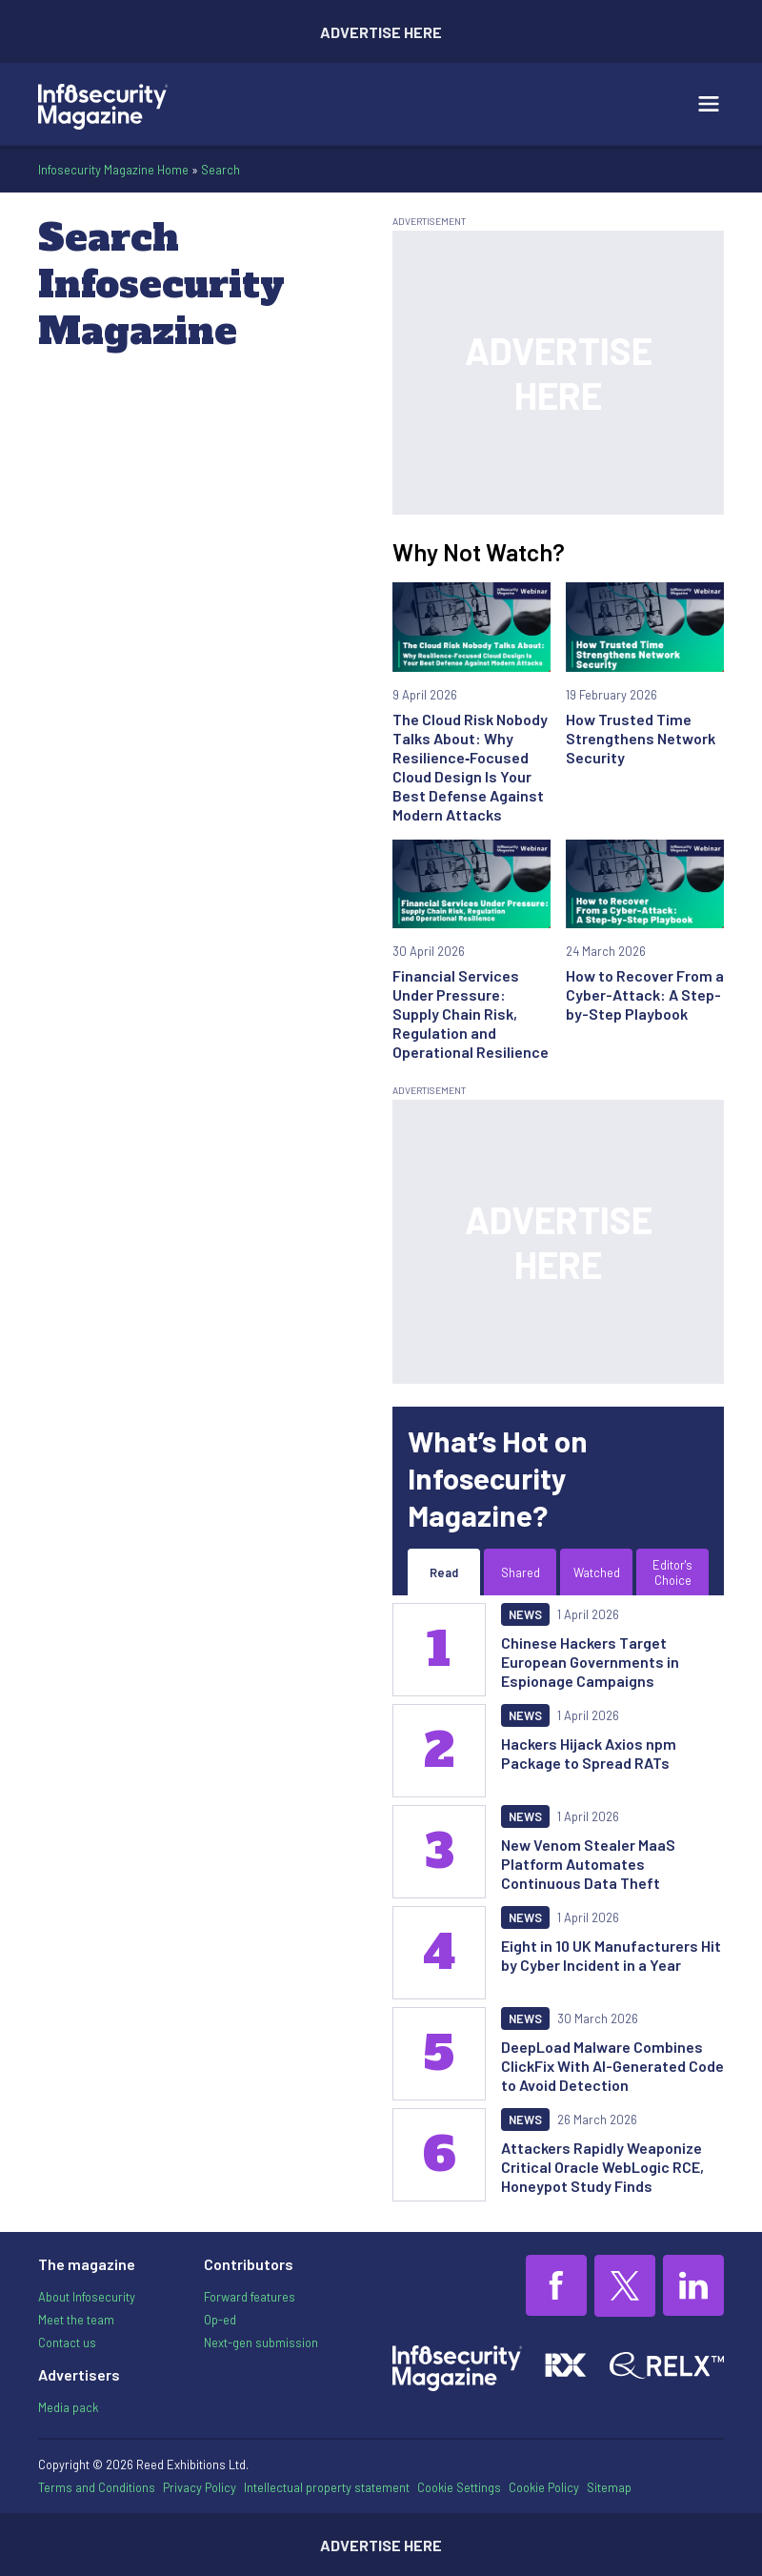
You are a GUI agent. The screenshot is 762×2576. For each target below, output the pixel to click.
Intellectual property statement (327, 2487)
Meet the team (76, 2319)
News (525, 1614)
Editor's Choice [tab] (672, 1572)
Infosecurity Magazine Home (113, 169)
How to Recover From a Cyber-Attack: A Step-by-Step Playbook (645, 994)
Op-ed (220, 2319)
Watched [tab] (596, 1572)
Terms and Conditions (96, 2487)
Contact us (67, 2342)
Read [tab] (444, 1572)
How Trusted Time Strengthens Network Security (640, 738)
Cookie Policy (544, 2487)
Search (220, 169)
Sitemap (609, 2487)
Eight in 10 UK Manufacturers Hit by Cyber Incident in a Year (611, 1955)
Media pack (68, 2407)
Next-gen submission (261, 2342)
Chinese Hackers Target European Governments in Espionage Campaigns (590, 1661)
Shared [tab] (520, 1572)
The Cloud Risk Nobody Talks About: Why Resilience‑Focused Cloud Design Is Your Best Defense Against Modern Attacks (470, 766)
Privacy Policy (199, 2487)
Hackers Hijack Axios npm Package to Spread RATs (588, 1753)
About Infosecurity (86, 2296)
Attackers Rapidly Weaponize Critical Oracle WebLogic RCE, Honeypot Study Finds (602, 2167)
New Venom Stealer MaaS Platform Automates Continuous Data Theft (588, 1864)
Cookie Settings (459, 2488)
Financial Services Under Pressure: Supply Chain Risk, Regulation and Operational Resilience (470, 1013)
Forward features (249, 2296)
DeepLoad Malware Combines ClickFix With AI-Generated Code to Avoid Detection (612, 2066)
